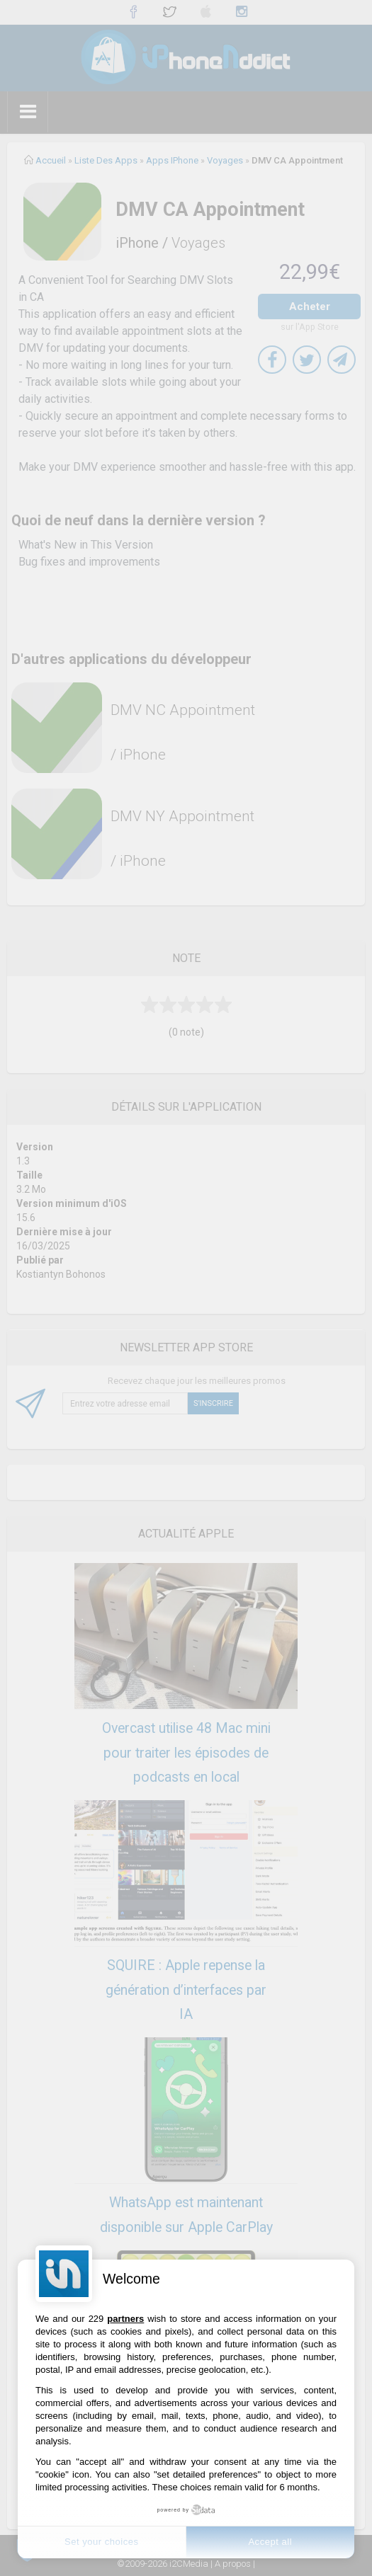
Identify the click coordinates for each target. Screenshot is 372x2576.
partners (125, 2318)
